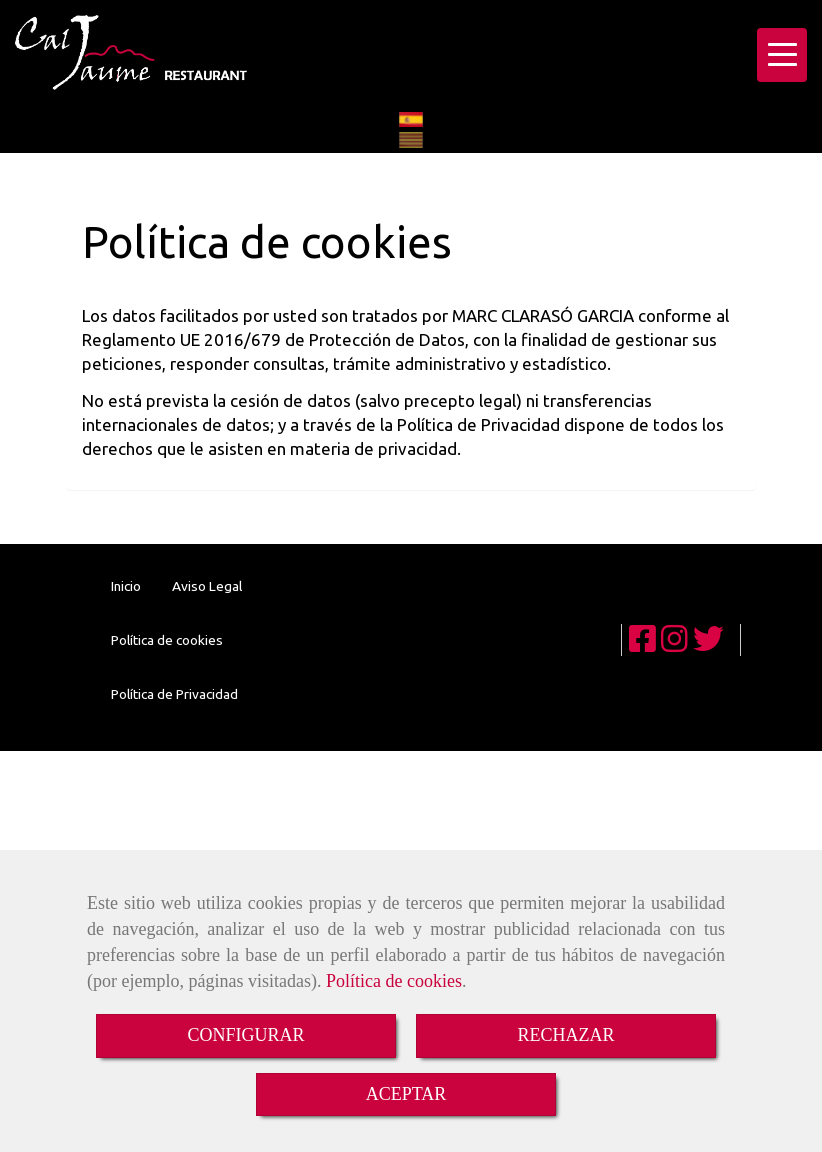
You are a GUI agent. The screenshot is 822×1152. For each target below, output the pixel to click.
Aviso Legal (207, 586)
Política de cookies (394, 981)
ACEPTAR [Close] (406, 1094)
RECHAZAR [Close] (565, 1035)
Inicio (126, 586)
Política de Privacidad (174, 694)
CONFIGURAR (245, 1035)
